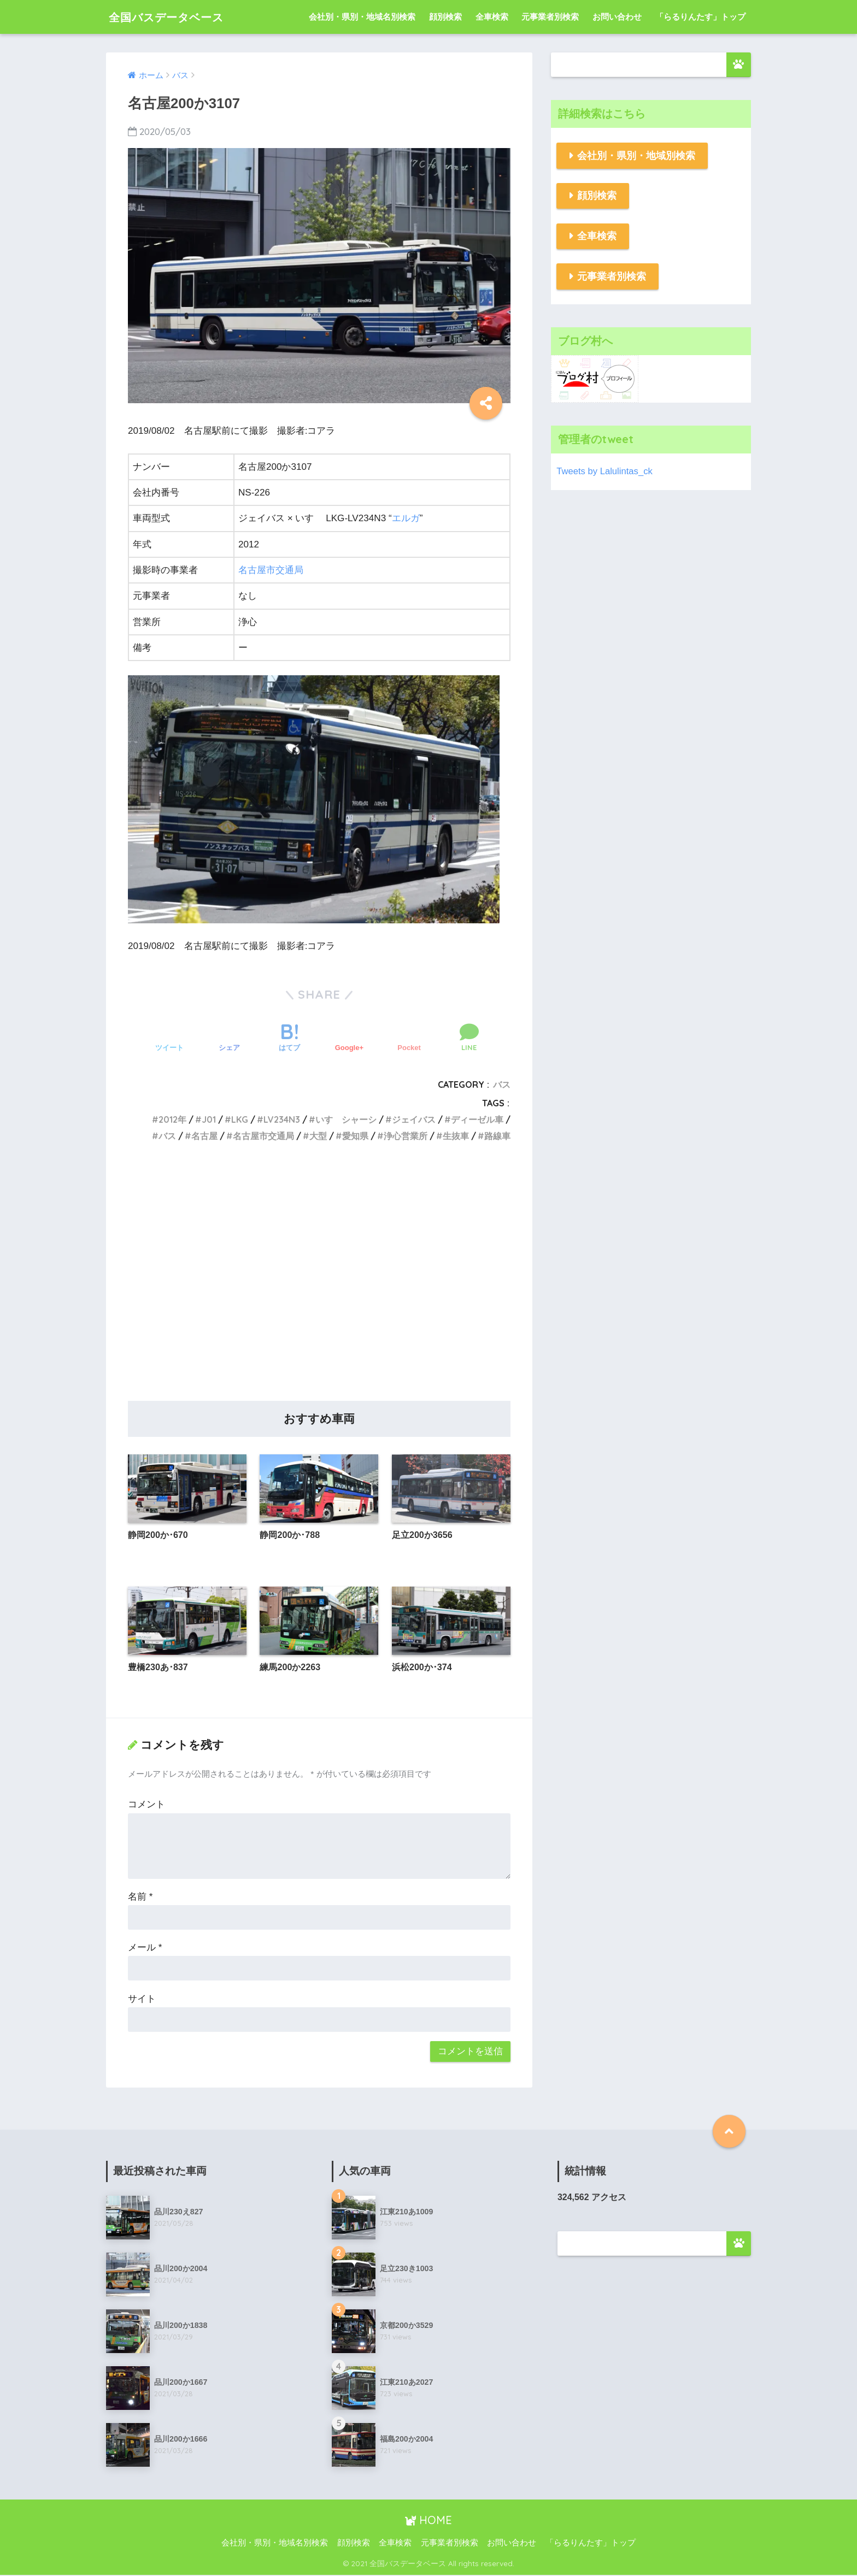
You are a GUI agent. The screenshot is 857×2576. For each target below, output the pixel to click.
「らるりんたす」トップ (700, 16)
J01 (209, 1119)
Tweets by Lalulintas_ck (604, 471)
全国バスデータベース (176, 17)
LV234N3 (281, 1119)
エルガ (406, 518)
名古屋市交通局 (270, 570)
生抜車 (456, 1135)
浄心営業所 (405, 1135)
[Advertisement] (319, 1283)
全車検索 (492, 16)
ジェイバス (414, 1119)
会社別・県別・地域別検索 (636, 155)
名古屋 (204, 1135)
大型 (318, 1135)
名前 (140, 1897)
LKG (239, 1119)
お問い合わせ (617, 16)
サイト (142, 1999)
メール (145, 1948)
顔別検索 (445, 16)
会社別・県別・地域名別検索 (362, 16)
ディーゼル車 (477, 1119)
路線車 (497, 1135)
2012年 (172, 1119)
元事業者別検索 (550, 16)
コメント (146, 1805)
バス (501, 1084)
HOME (428, 2520)
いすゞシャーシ (346, 1119)
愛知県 (355, 1135)
